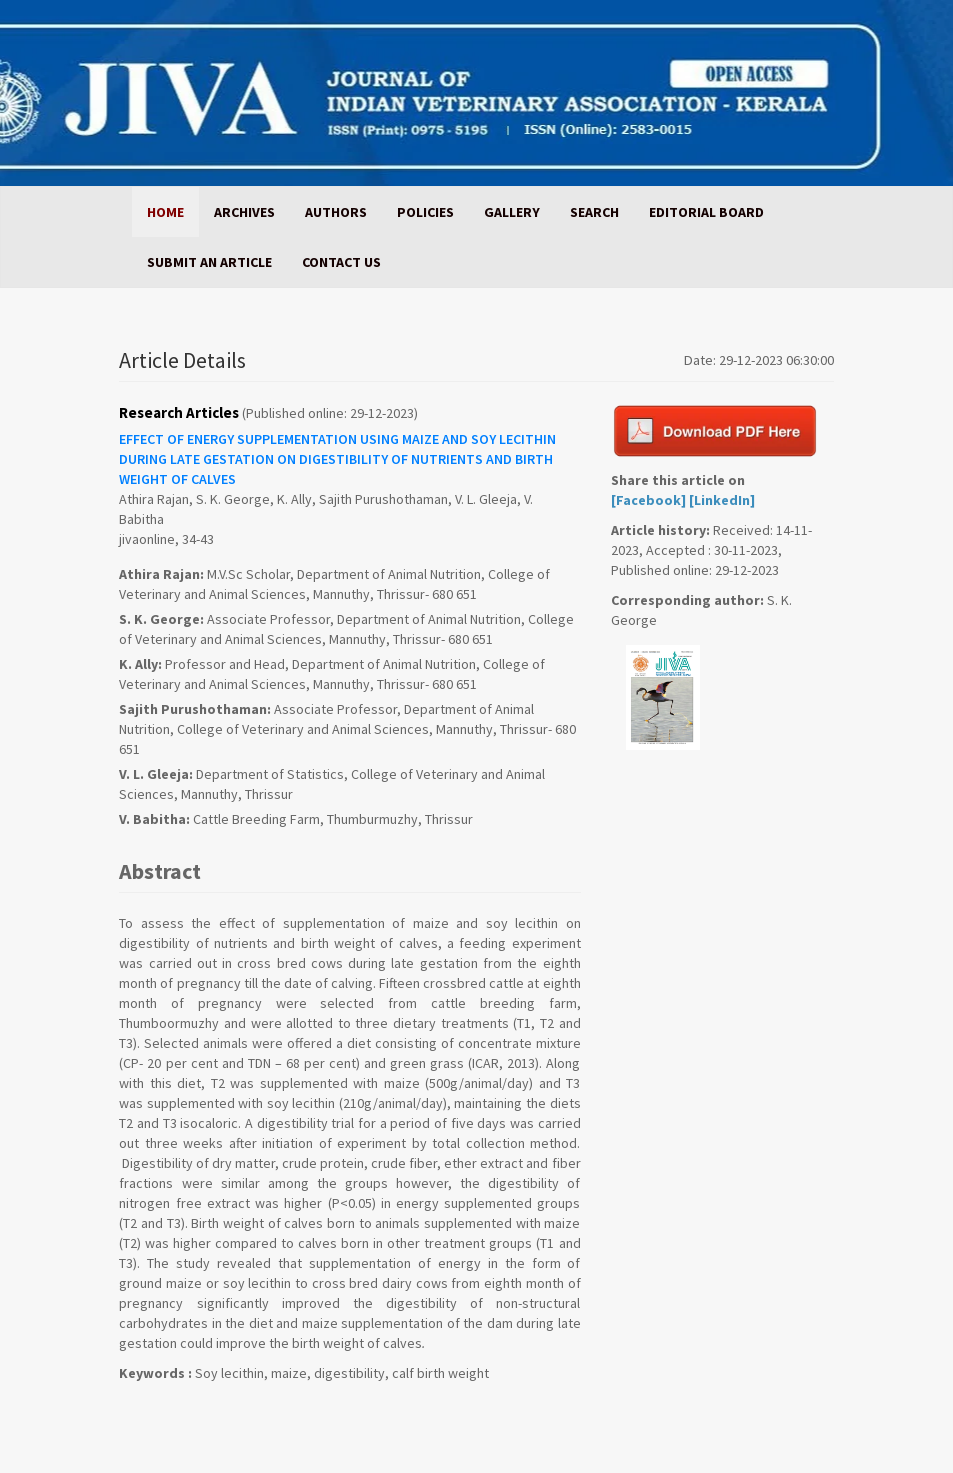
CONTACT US (341, 262)
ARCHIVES (244, 212)
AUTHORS (336, 212)
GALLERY (512, 212)
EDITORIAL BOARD (706, 212)
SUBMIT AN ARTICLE (209, 262)
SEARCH (594, 212)
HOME (165, 212)
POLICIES (425, 212)
